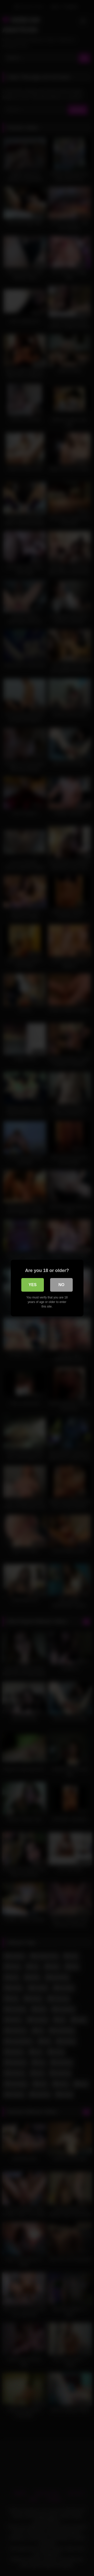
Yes (33, 1285)
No (61, 1285)
